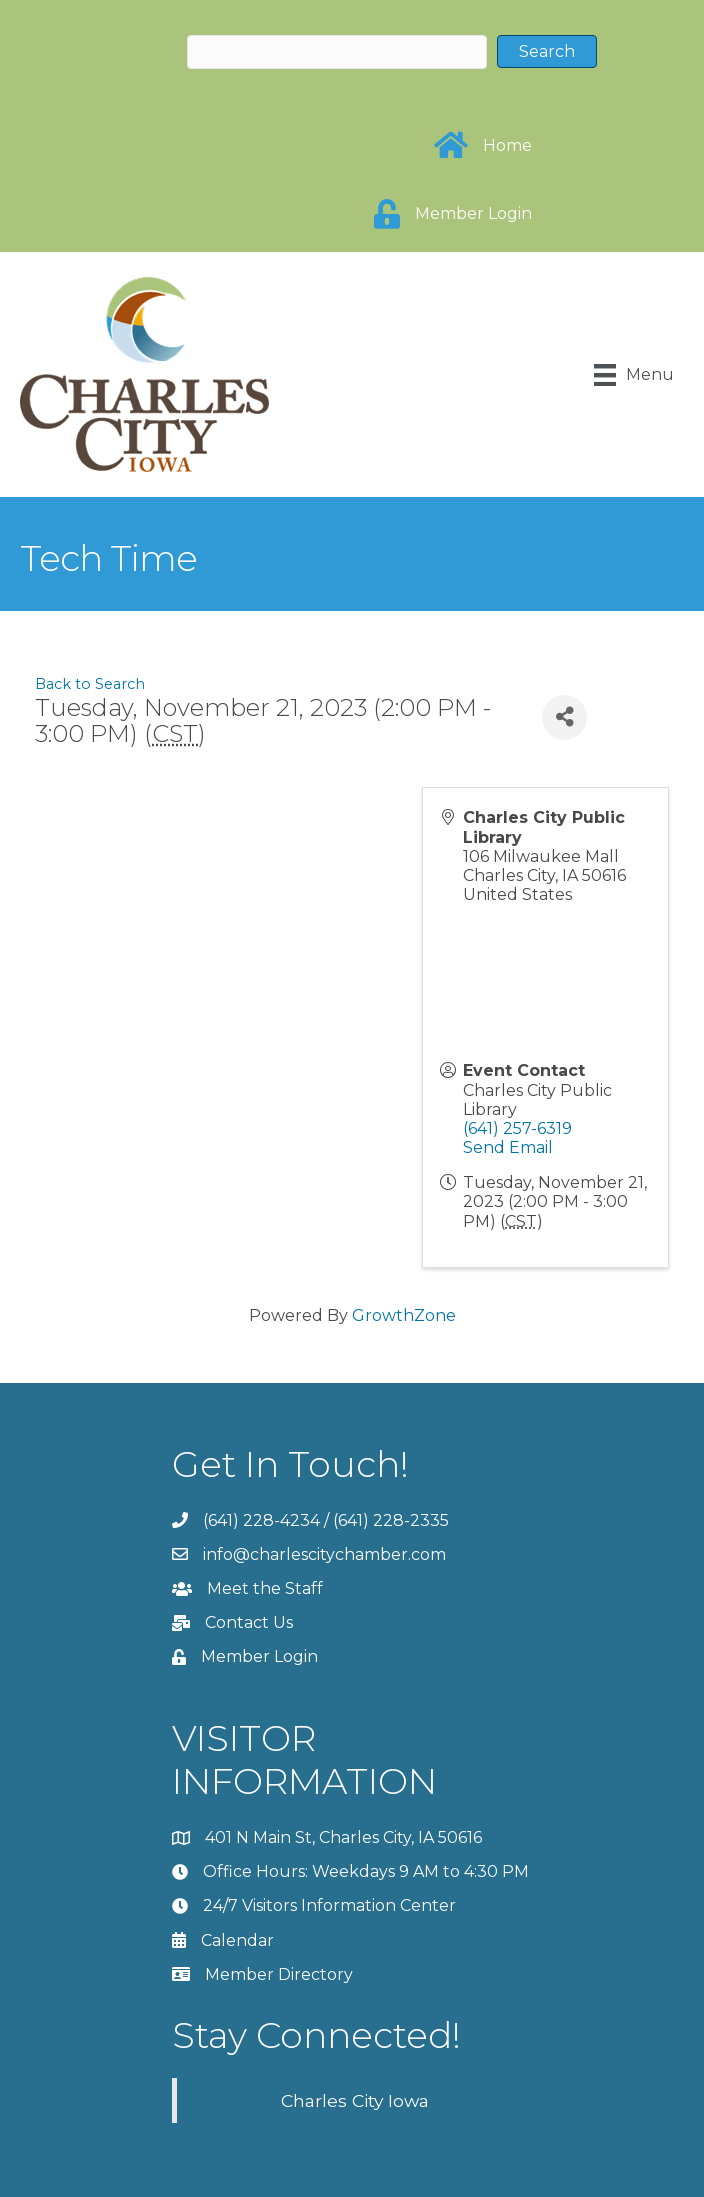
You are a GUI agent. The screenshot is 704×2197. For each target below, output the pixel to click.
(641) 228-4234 (261, 1520)
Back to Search (90, 684)
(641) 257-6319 (517, 1128)
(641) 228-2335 (391, 1520)
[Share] (564, 717)
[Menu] (634, 375)
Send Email (508, 1147)
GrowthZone (404, 1315)
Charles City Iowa (355, 2100)
